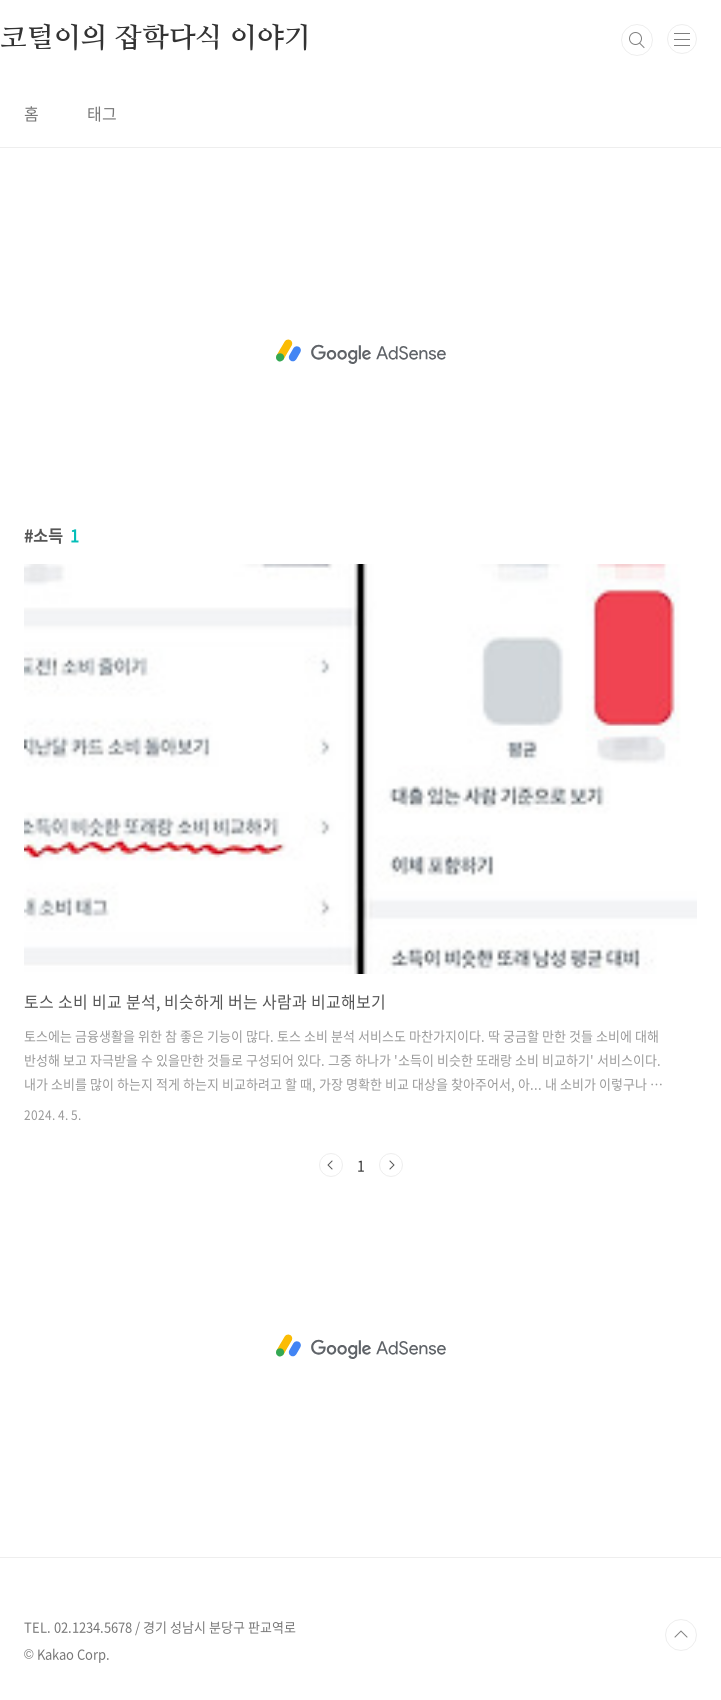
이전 (331, 1165)
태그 (102, 113)
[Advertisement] (360, 352)
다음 (391, 1165)
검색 (637, 40)
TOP (681, 1635)
